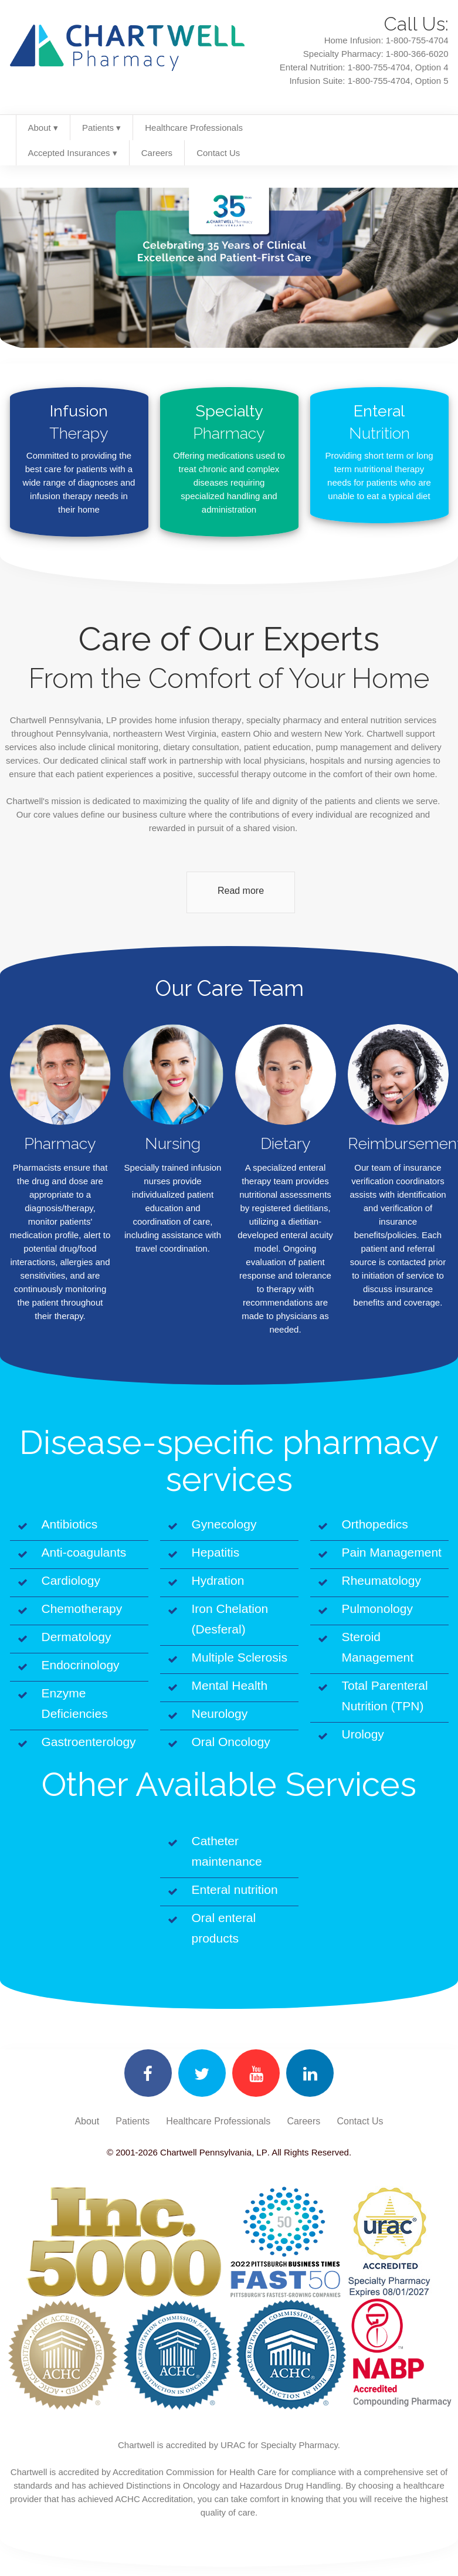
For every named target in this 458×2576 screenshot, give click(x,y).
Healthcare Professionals (194, 128)
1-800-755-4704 (417, 40)
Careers (156, 153)
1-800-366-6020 (417, 54)
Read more (241, 891)
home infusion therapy (198, 720)
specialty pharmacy (283, 720)
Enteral (379, 423)
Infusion (79, 423)
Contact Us (218, 153)
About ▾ (43, 128)
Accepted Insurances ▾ (72, 153)
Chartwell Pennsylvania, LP (212, 2152)
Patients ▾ (101, 128)
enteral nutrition (371, 720)
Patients (133, 2121)
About (86, 2121)
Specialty (229, 423)
